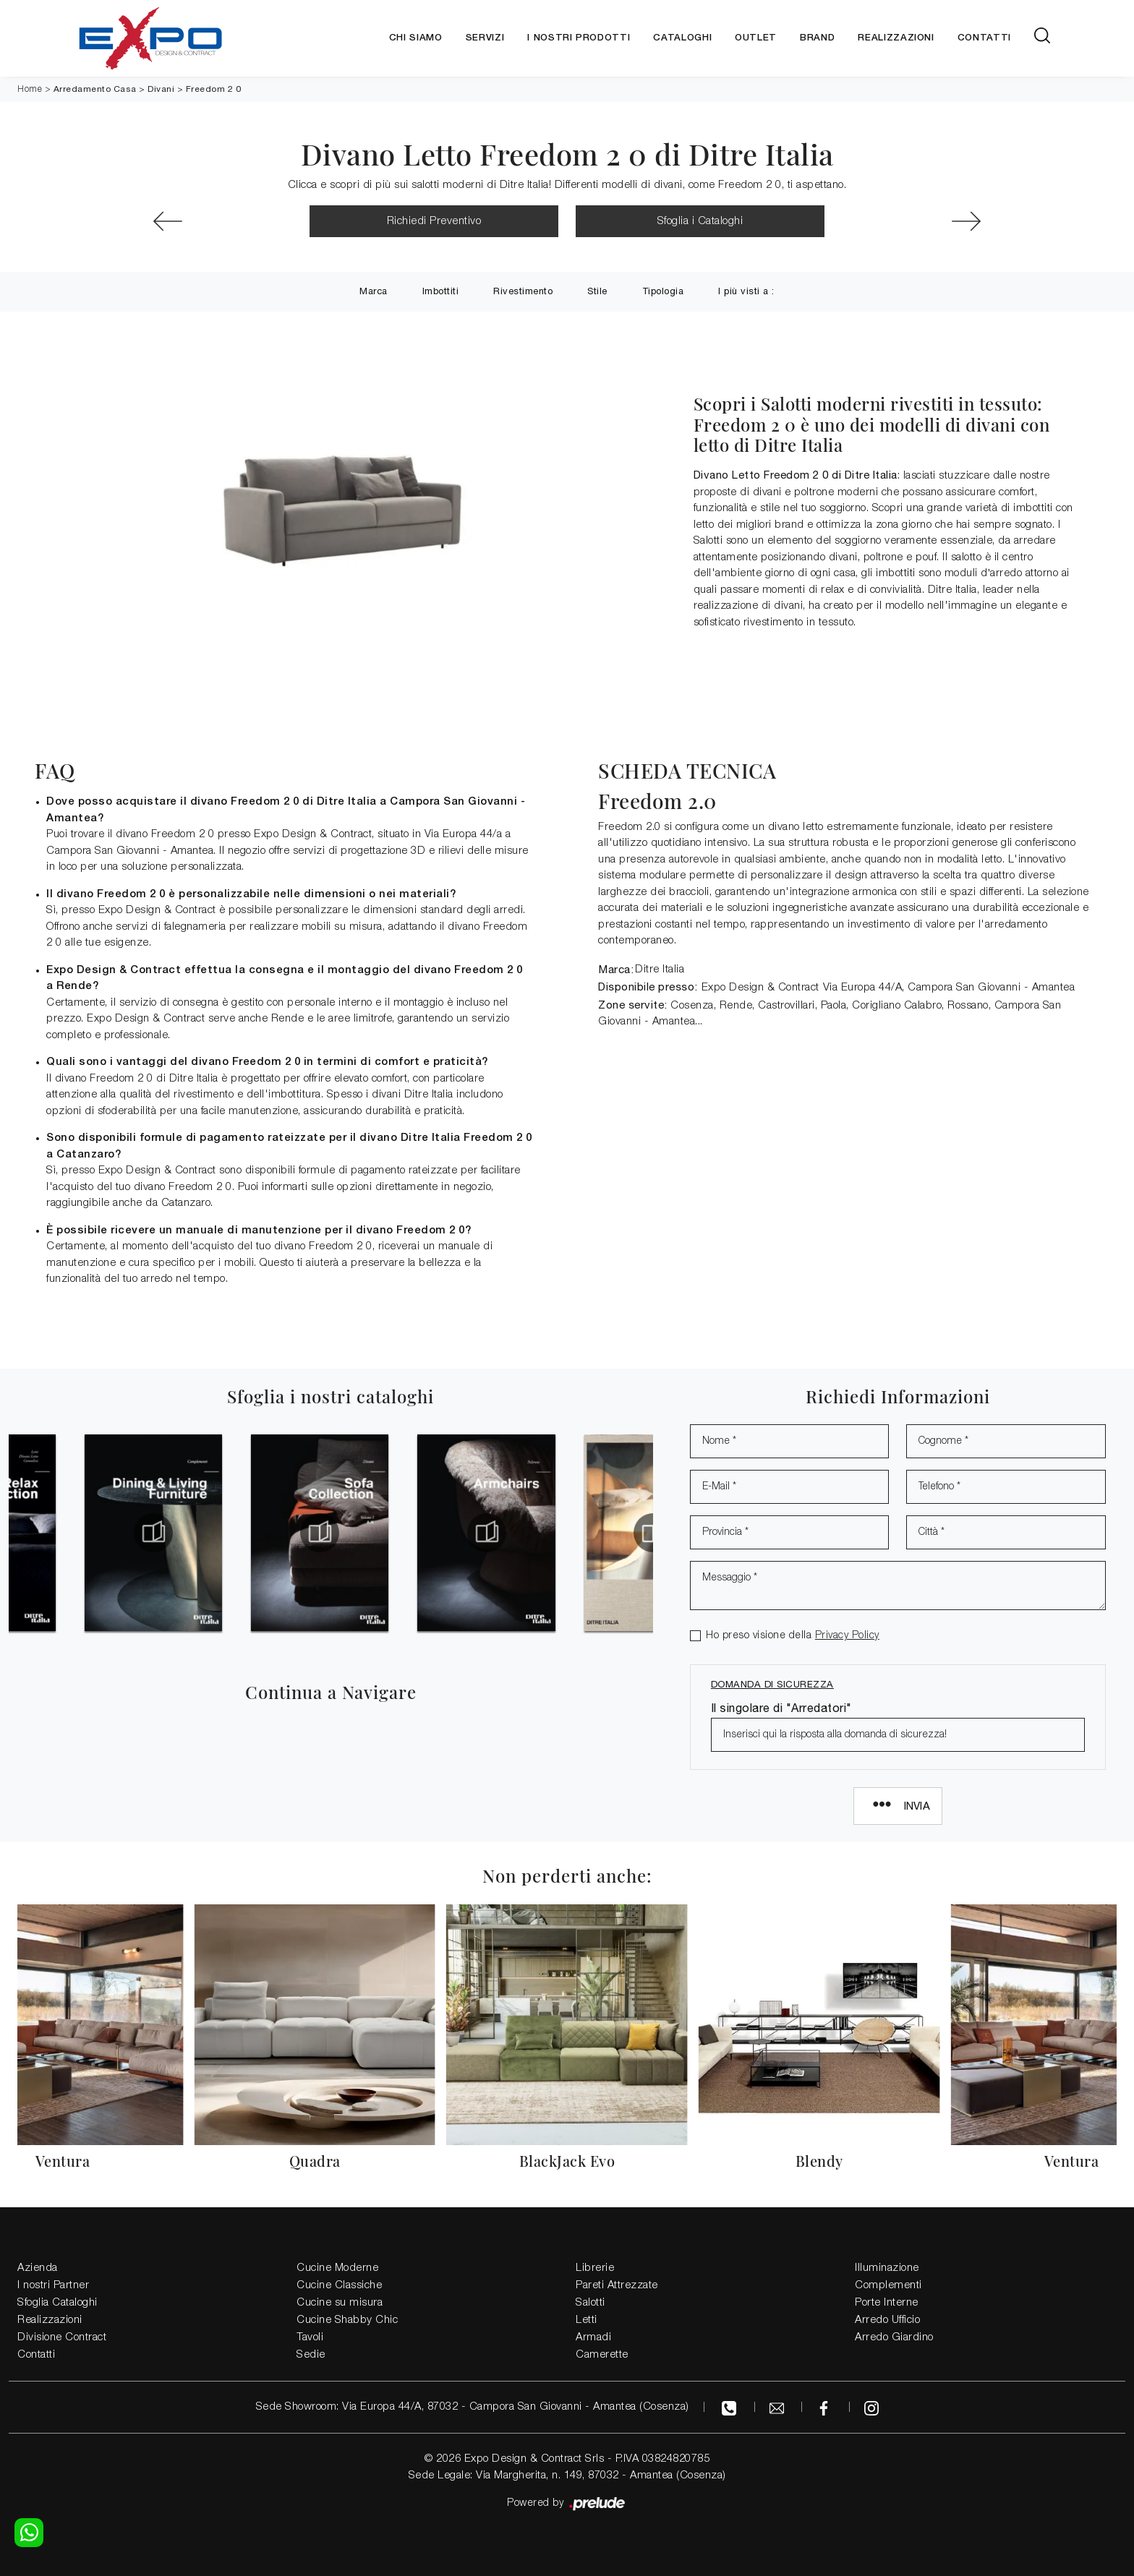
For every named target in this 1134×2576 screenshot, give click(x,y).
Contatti (984, 38)
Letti (586, 2320)
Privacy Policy (847, 1635)
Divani (161, 89)
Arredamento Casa (95, 89)
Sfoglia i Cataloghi (700, 221)
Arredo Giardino (894, 2337)
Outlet (756, 38)
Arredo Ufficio (887, 2320)
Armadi (593, 2337)
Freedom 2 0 (214, 89)
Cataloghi (682, 38)
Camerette (602, 2355)
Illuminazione (887, 2268)
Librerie (595, 2268)
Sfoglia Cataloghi (57, 2303)
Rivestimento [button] (523, 291)
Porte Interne (886, 2303)
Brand (817, 38)
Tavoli (310, 2337)
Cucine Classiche (339, 2285)
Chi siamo (416, 38)
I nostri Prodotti (578, 38)
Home (29, 89)
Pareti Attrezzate (617, 2285)
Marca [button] (373, 291)
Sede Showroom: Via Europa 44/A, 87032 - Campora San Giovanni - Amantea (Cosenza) (472, 2407)
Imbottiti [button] (440, 291)
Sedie (311, 2355)
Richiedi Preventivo (434, 221)
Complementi (888, 2285)
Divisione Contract (61, 2337)
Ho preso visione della (792, 1635)
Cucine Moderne (337, 2268)
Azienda (37, 2268)
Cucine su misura (340, 2303)
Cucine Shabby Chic (347, 2320)
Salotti (590, 2303)
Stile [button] (597, 291)
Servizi (485, 38)
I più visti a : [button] (746, 291)
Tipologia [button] (663, 291)
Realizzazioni (896, 38)
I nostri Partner (53, 2285)
